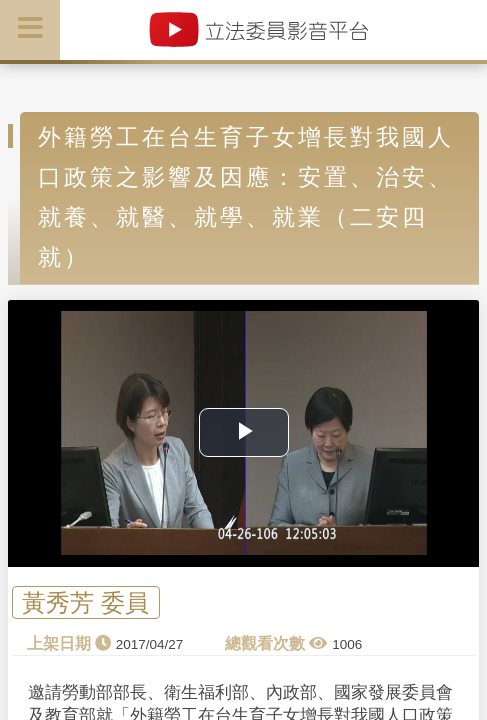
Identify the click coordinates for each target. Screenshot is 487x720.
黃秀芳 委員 (85, 602)
